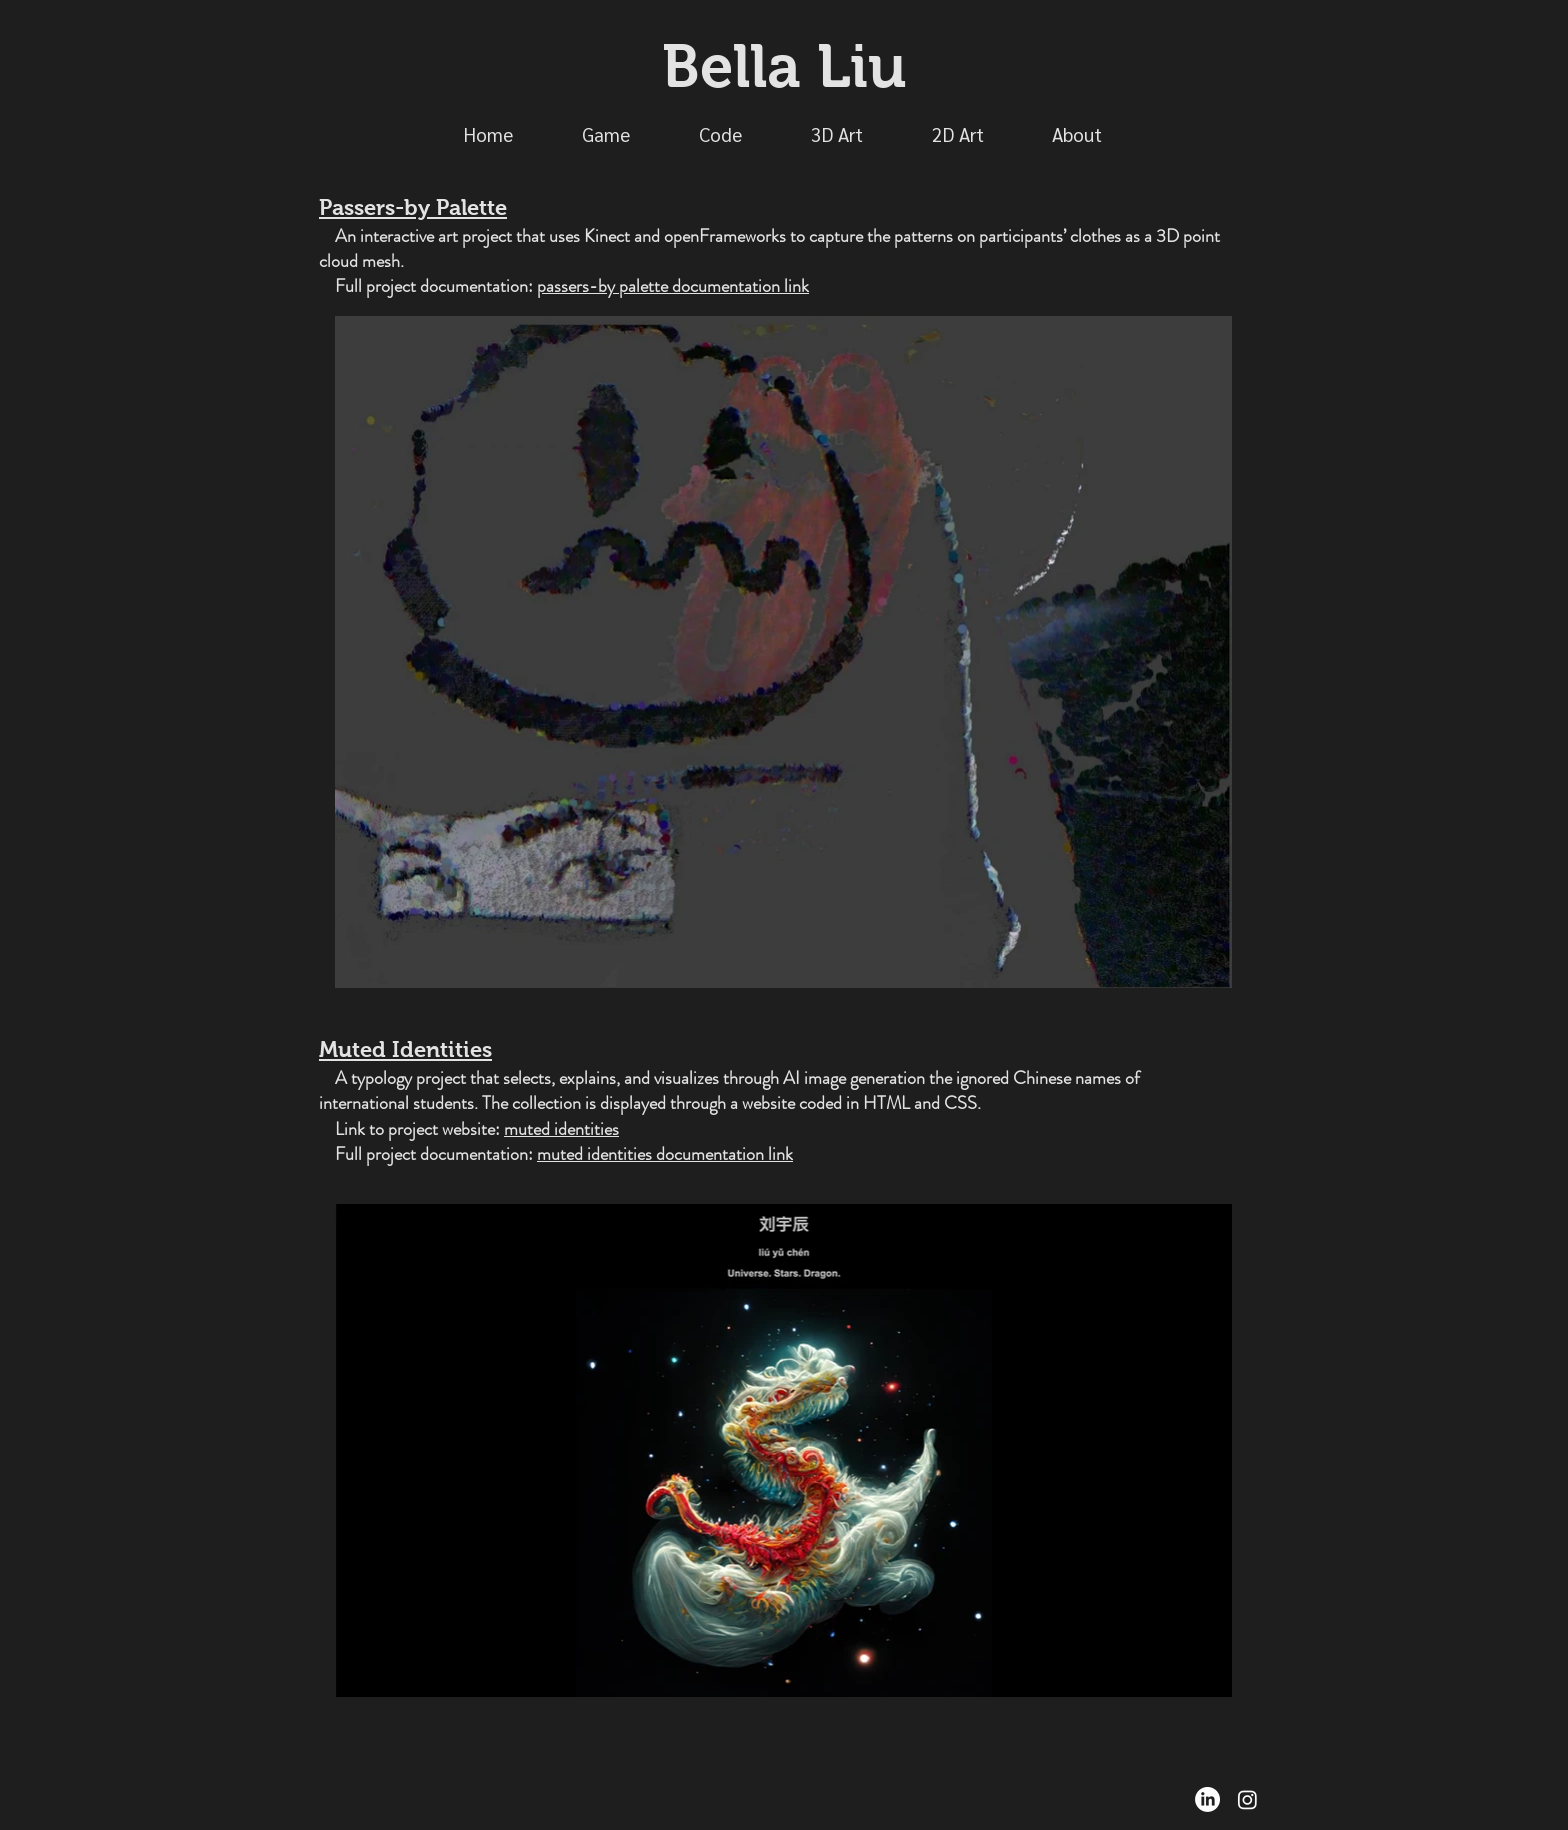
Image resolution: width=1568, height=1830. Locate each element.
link (796, 286)
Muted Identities (405, 1049)
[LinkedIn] (1207, 1799)
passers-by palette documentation (660, 286)
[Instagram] (1247, 1799)
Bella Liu (784, 66)
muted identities (561, 1129)
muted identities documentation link (665, 1154)
